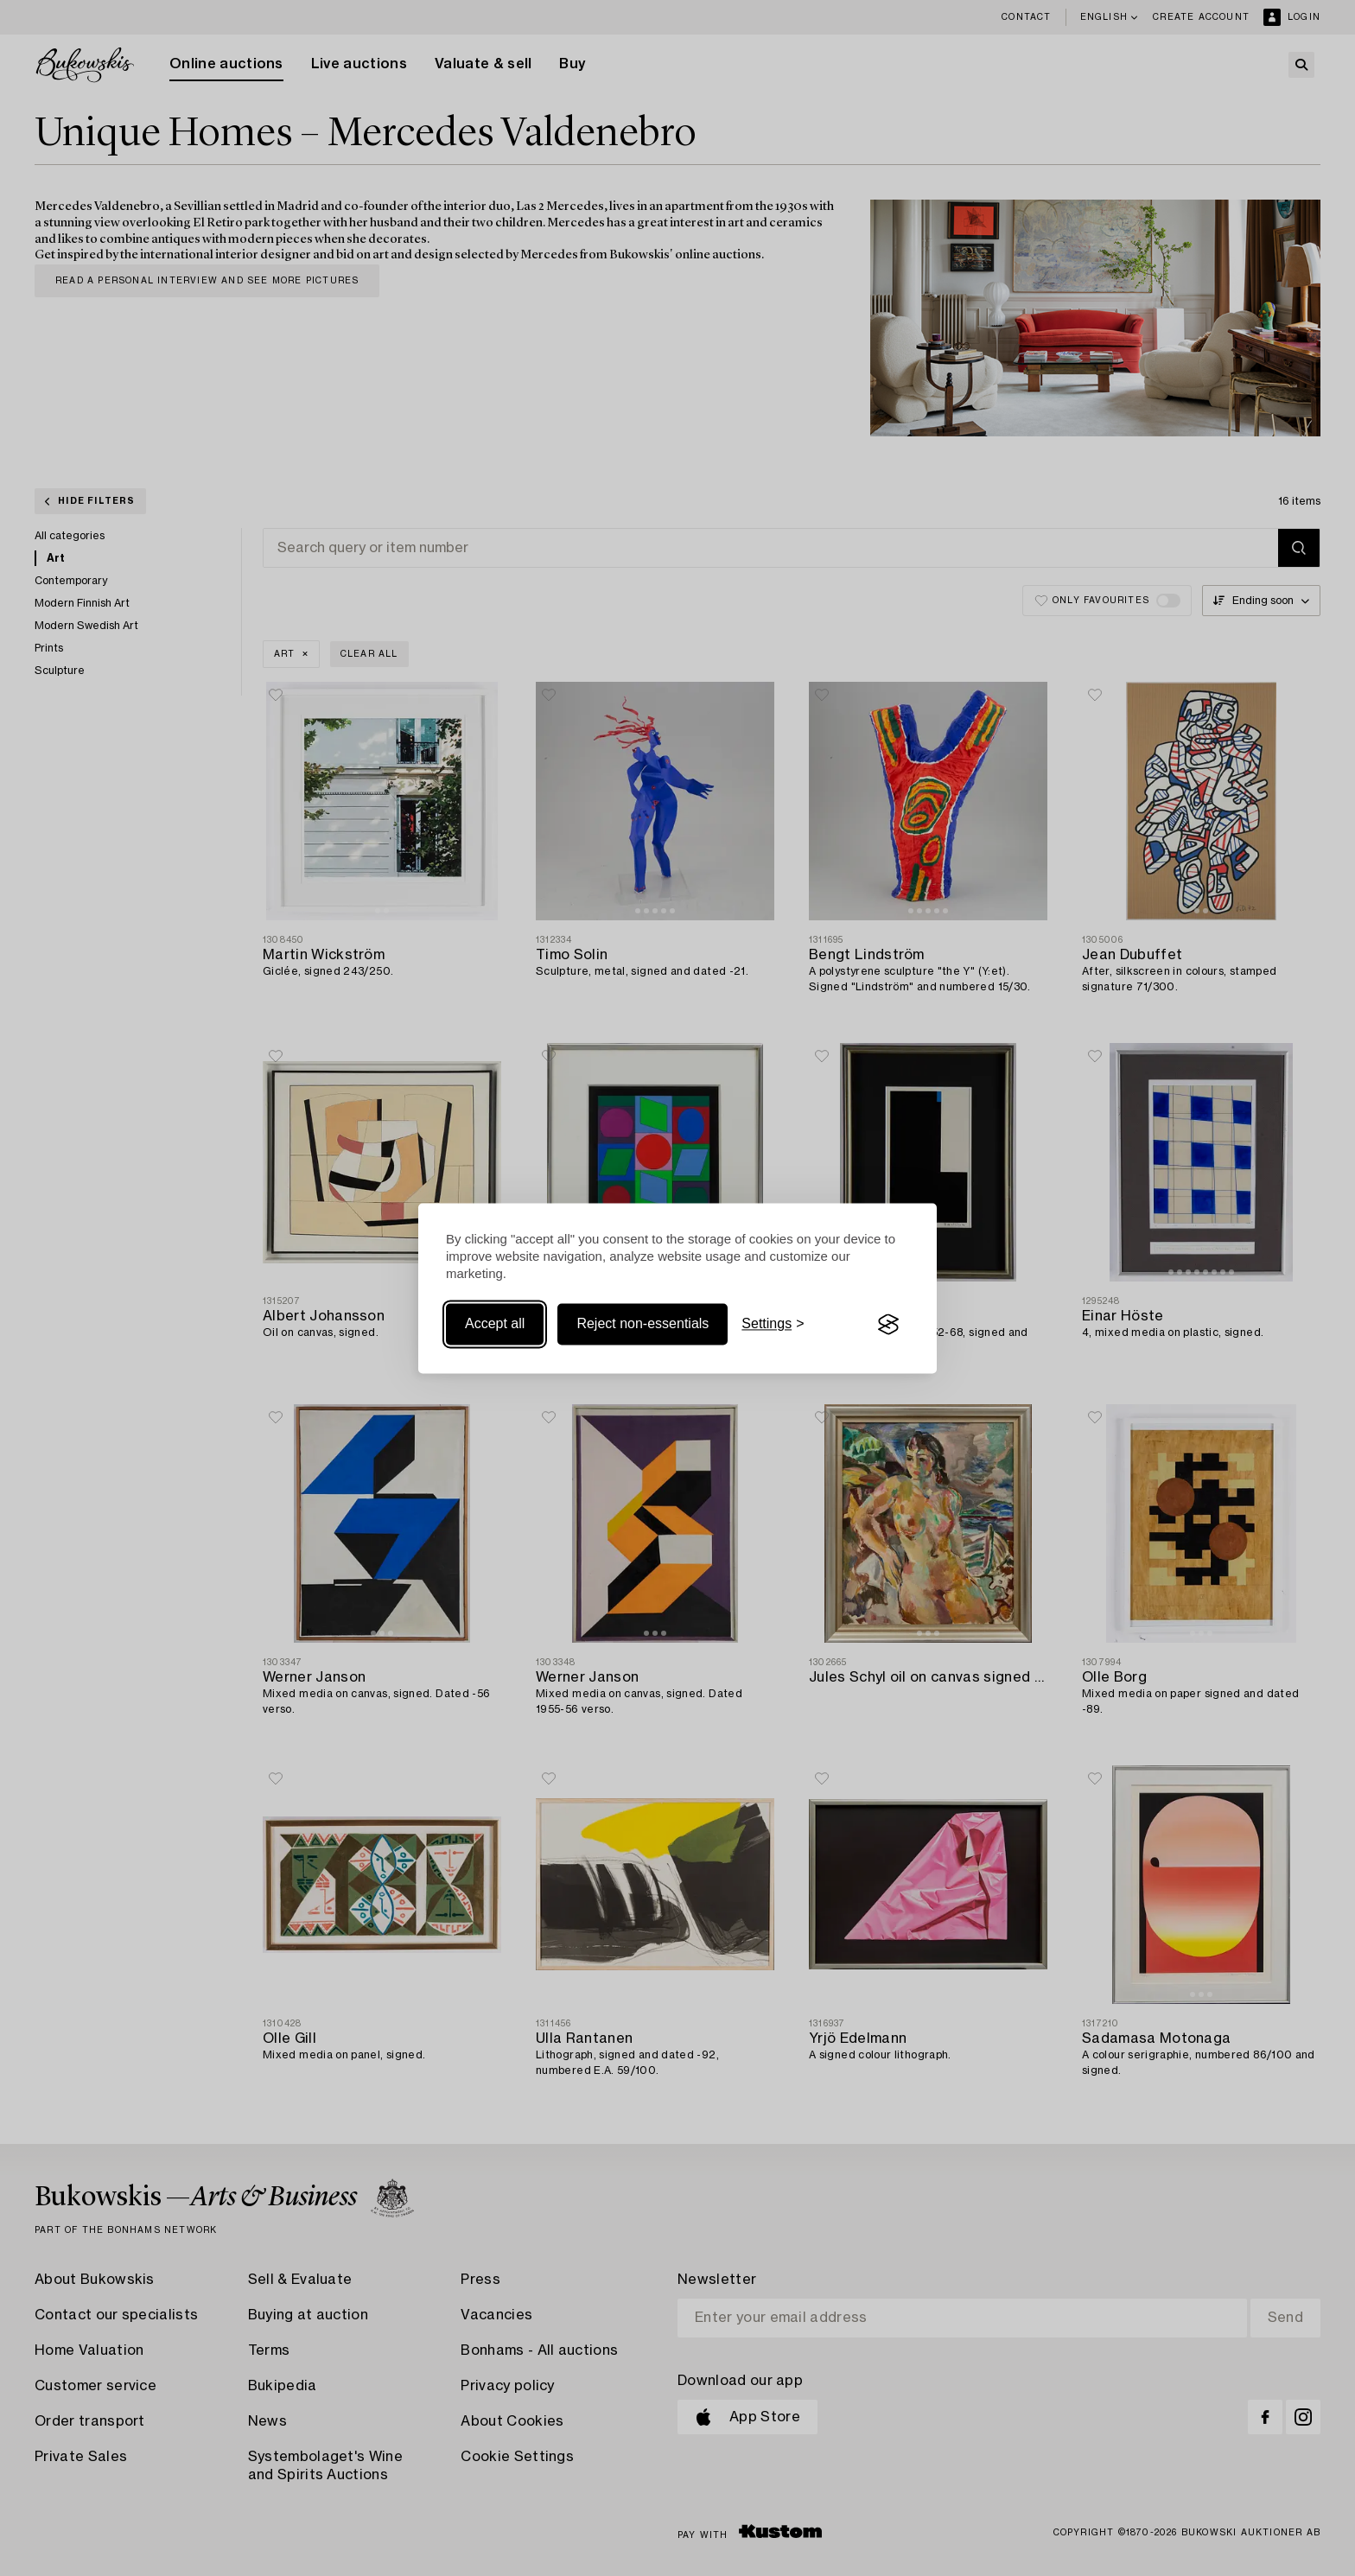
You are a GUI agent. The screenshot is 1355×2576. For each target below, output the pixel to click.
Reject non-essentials (642, 1324)
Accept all (495, 1324)
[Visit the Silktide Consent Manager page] (888, 1324)
